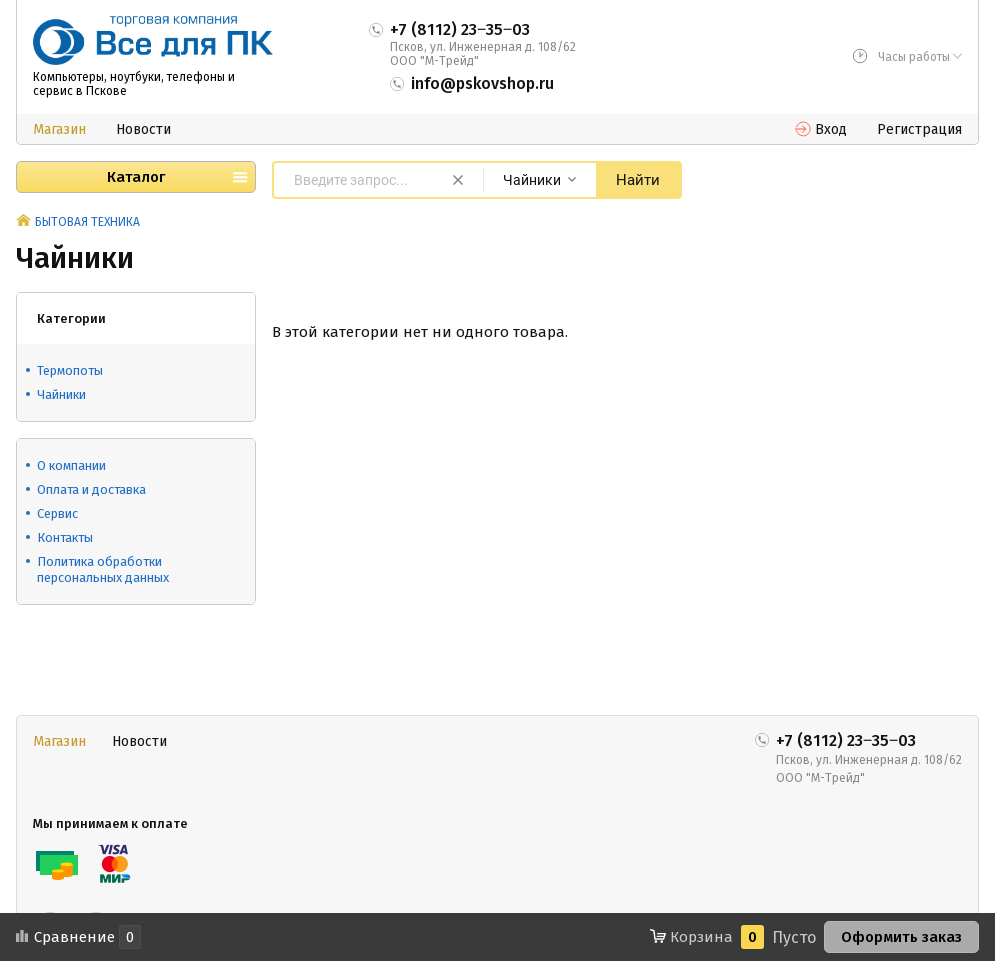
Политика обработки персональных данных (103, 569)
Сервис (57, 513)
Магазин (59, 129)
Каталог (136, 177)
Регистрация (919, 129)
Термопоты (70, 370)
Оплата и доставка (91, 489)
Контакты (65, 537)
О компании (71, 465)
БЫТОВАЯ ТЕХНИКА (87, 222)
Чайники (61, 394)
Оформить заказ (901, 937)
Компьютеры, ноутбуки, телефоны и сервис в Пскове (134, 84)
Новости (143, 129)
